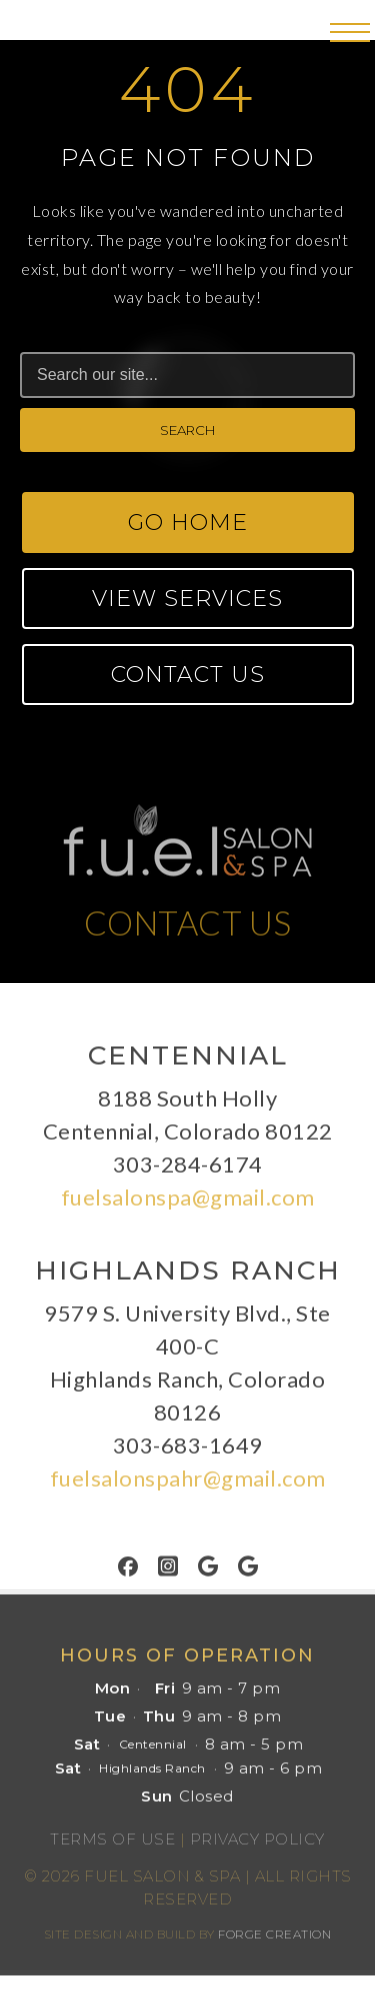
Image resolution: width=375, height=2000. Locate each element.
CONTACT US (188, 928)
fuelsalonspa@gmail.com (188, 1202)
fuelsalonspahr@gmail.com (188, 1483)
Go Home (188, 522)
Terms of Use (112, 1844)
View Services (187, 598)
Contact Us (188, 674)
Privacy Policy (257, 1844)
